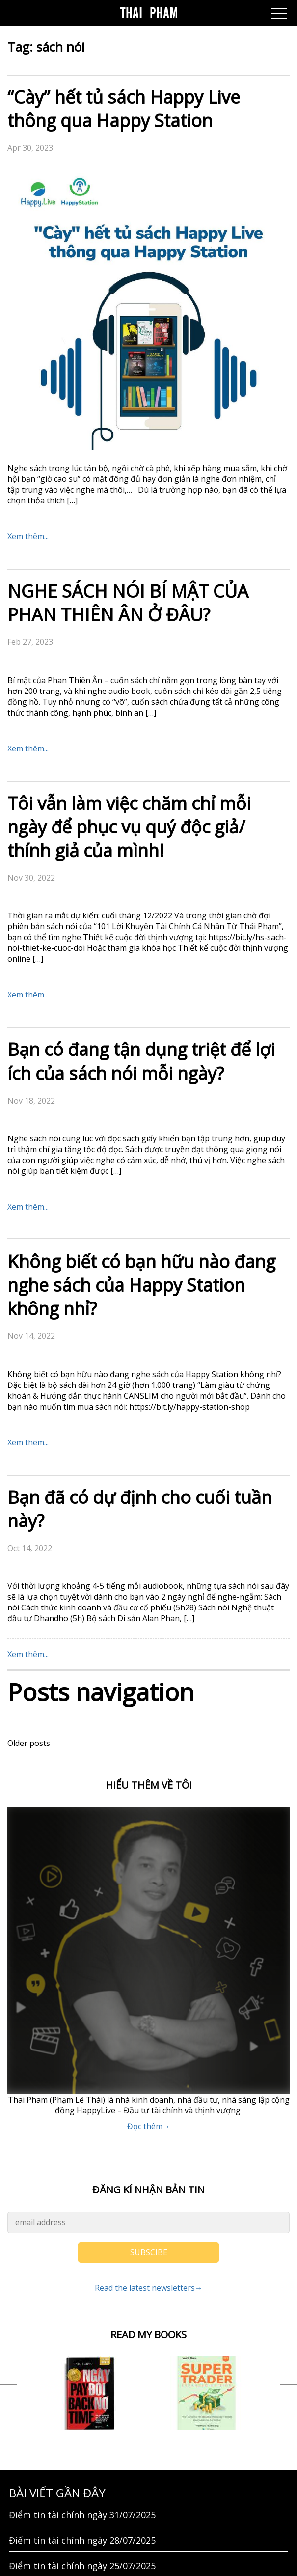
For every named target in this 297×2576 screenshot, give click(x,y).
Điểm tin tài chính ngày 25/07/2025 (82, 2283)
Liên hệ (24, 2390)
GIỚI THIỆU (32, 2416)
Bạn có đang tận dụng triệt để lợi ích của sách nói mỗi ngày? (141, 779)
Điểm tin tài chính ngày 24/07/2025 (82, 2309)
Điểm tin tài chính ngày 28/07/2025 (82, 2258)
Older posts (28, 1460)
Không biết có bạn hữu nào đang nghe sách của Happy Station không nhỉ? (141, 1002)
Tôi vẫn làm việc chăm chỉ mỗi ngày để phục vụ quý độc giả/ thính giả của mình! (129, 544)
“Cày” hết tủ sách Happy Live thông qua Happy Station (123, 109)
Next (288, 2111)
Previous (8, 2111)
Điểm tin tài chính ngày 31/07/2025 (82, 2232)
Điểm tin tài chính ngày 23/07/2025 (82, 2334)
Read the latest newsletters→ (149, 2005)
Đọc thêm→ (148, 1843)
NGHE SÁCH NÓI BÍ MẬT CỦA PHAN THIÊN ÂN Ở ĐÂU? (127, 320)
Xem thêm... (28, 254)
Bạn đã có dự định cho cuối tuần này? (139, 1226)
